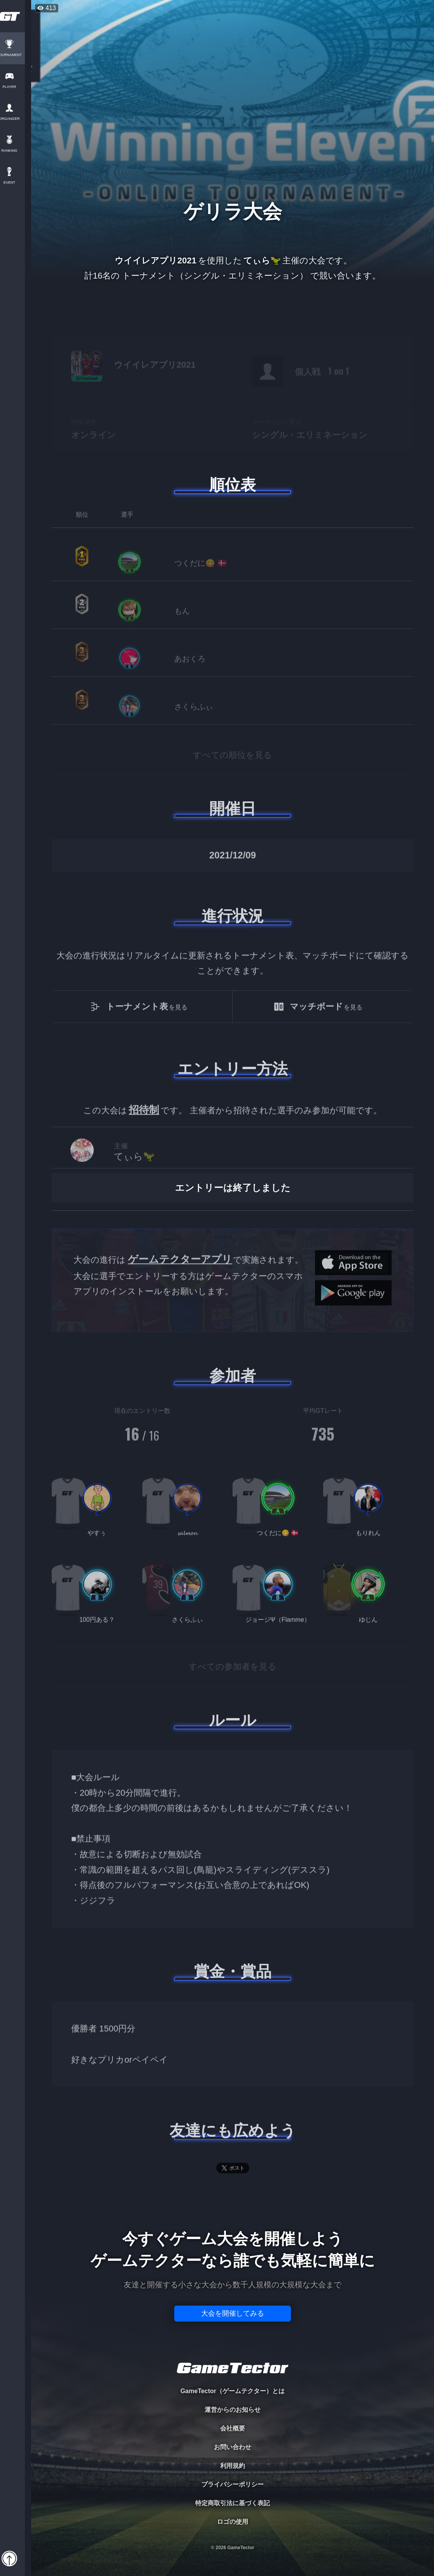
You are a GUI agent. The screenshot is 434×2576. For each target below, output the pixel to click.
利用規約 (232, 2465)
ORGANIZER (15, 119)
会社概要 (232, 2428)
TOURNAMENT (15, 55)
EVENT (15, 182)
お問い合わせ (232, 2447)
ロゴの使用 (232, 2521)
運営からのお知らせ (233, 2409)
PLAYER (16, 87)
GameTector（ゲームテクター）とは (232, 2391)
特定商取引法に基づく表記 (232, 2503)
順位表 (232, 484)
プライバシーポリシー (232, 2484)
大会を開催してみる (232, 2313)
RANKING (15, 151)
